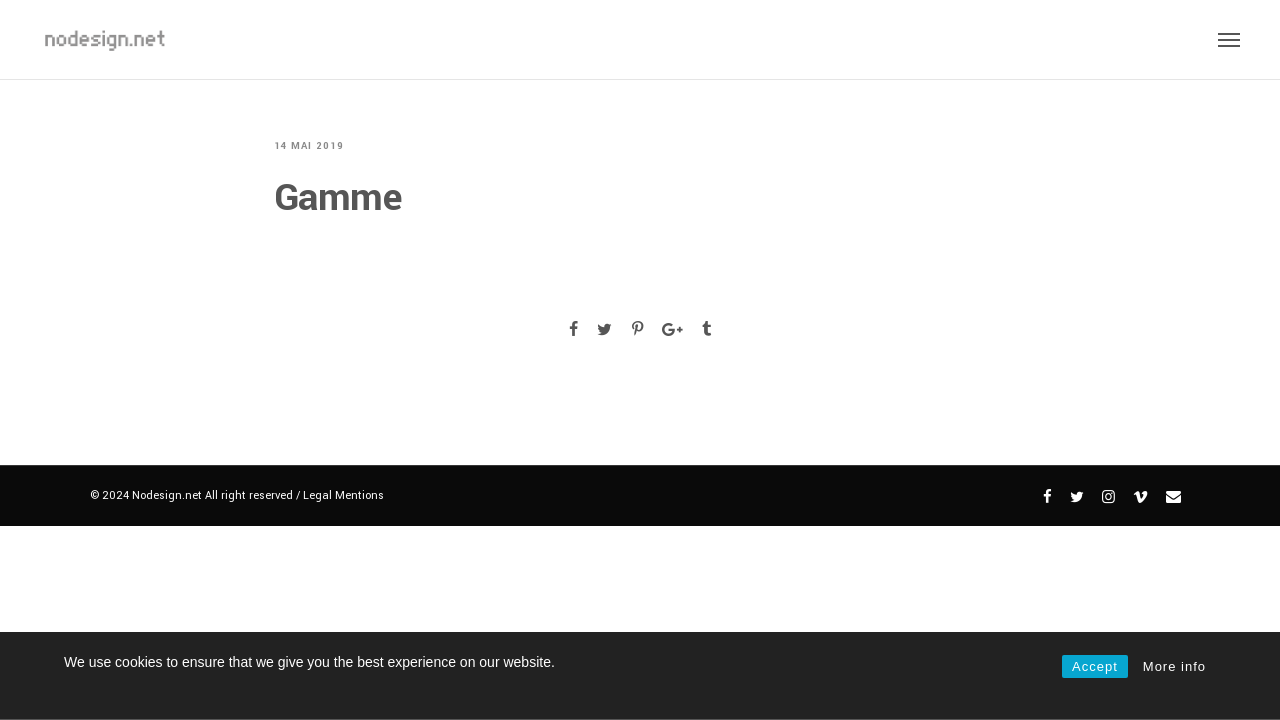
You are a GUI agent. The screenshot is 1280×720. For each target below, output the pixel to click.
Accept (1095, 666)
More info (1174, 666)
